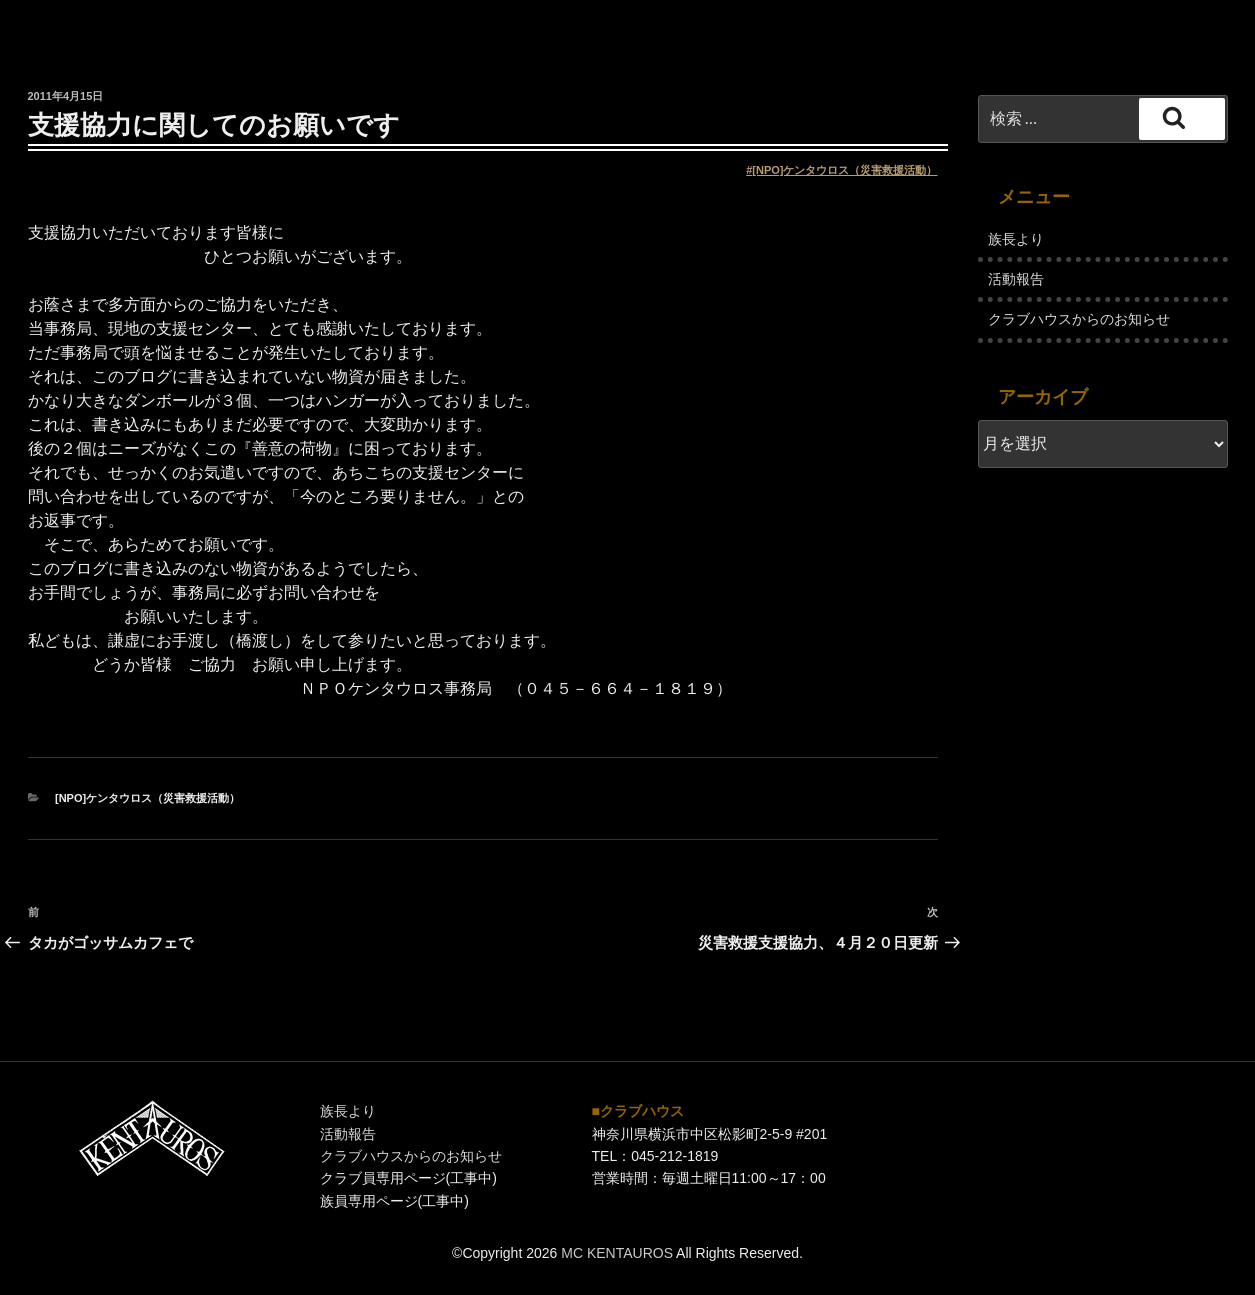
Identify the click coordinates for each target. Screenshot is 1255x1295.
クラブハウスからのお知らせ (1079, 319)
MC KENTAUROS (617, 1253)
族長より (1016, 239)
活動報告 (1016, 279)
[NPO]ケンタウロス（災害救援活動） (844, 170)
